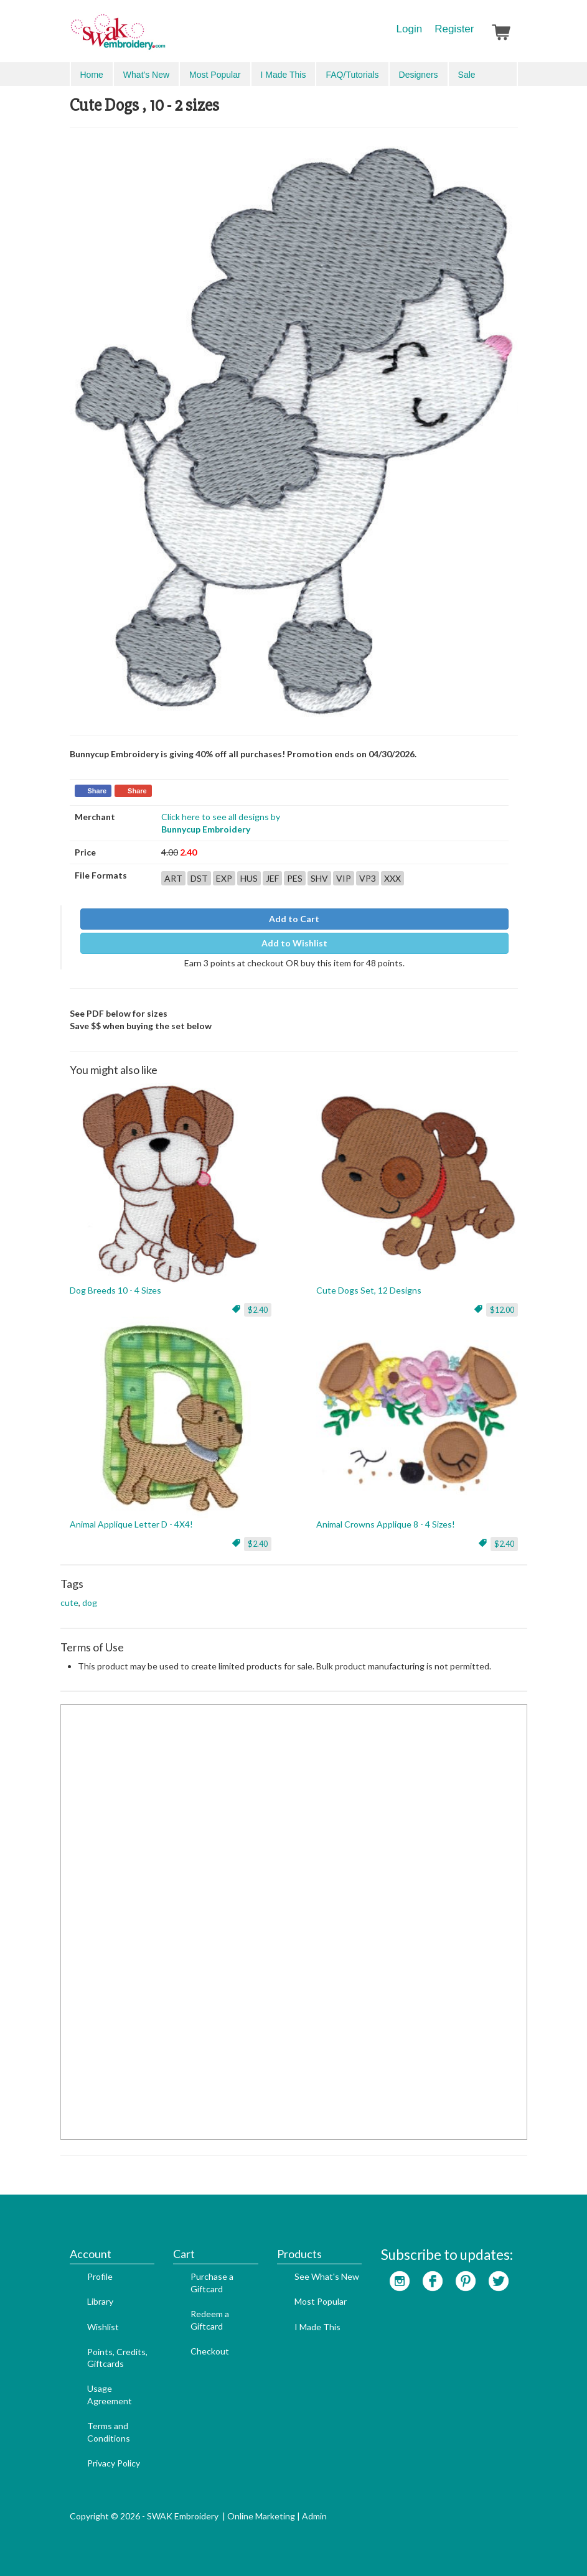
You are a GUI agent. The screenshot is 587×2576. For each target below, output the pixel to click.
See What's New (326, 2276)
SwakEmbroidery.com (163, 37)
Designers (418, 75)
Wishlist (103, 2327)
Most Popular (214, 75)
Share (97, 791)
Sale (467, 75)
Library (100, 2301)
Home (91, 75)
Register (454, 29)
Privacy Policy (113, 2463)
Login (410, 29)
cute (69, 1602)
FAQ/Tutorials (352, 75)
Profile (100, 2276)
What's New (146, 75)
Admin (314, 2516)
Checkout (209, 2351)
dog (89, 1602)
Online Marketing (261, 2516)
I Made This (283, 75)
